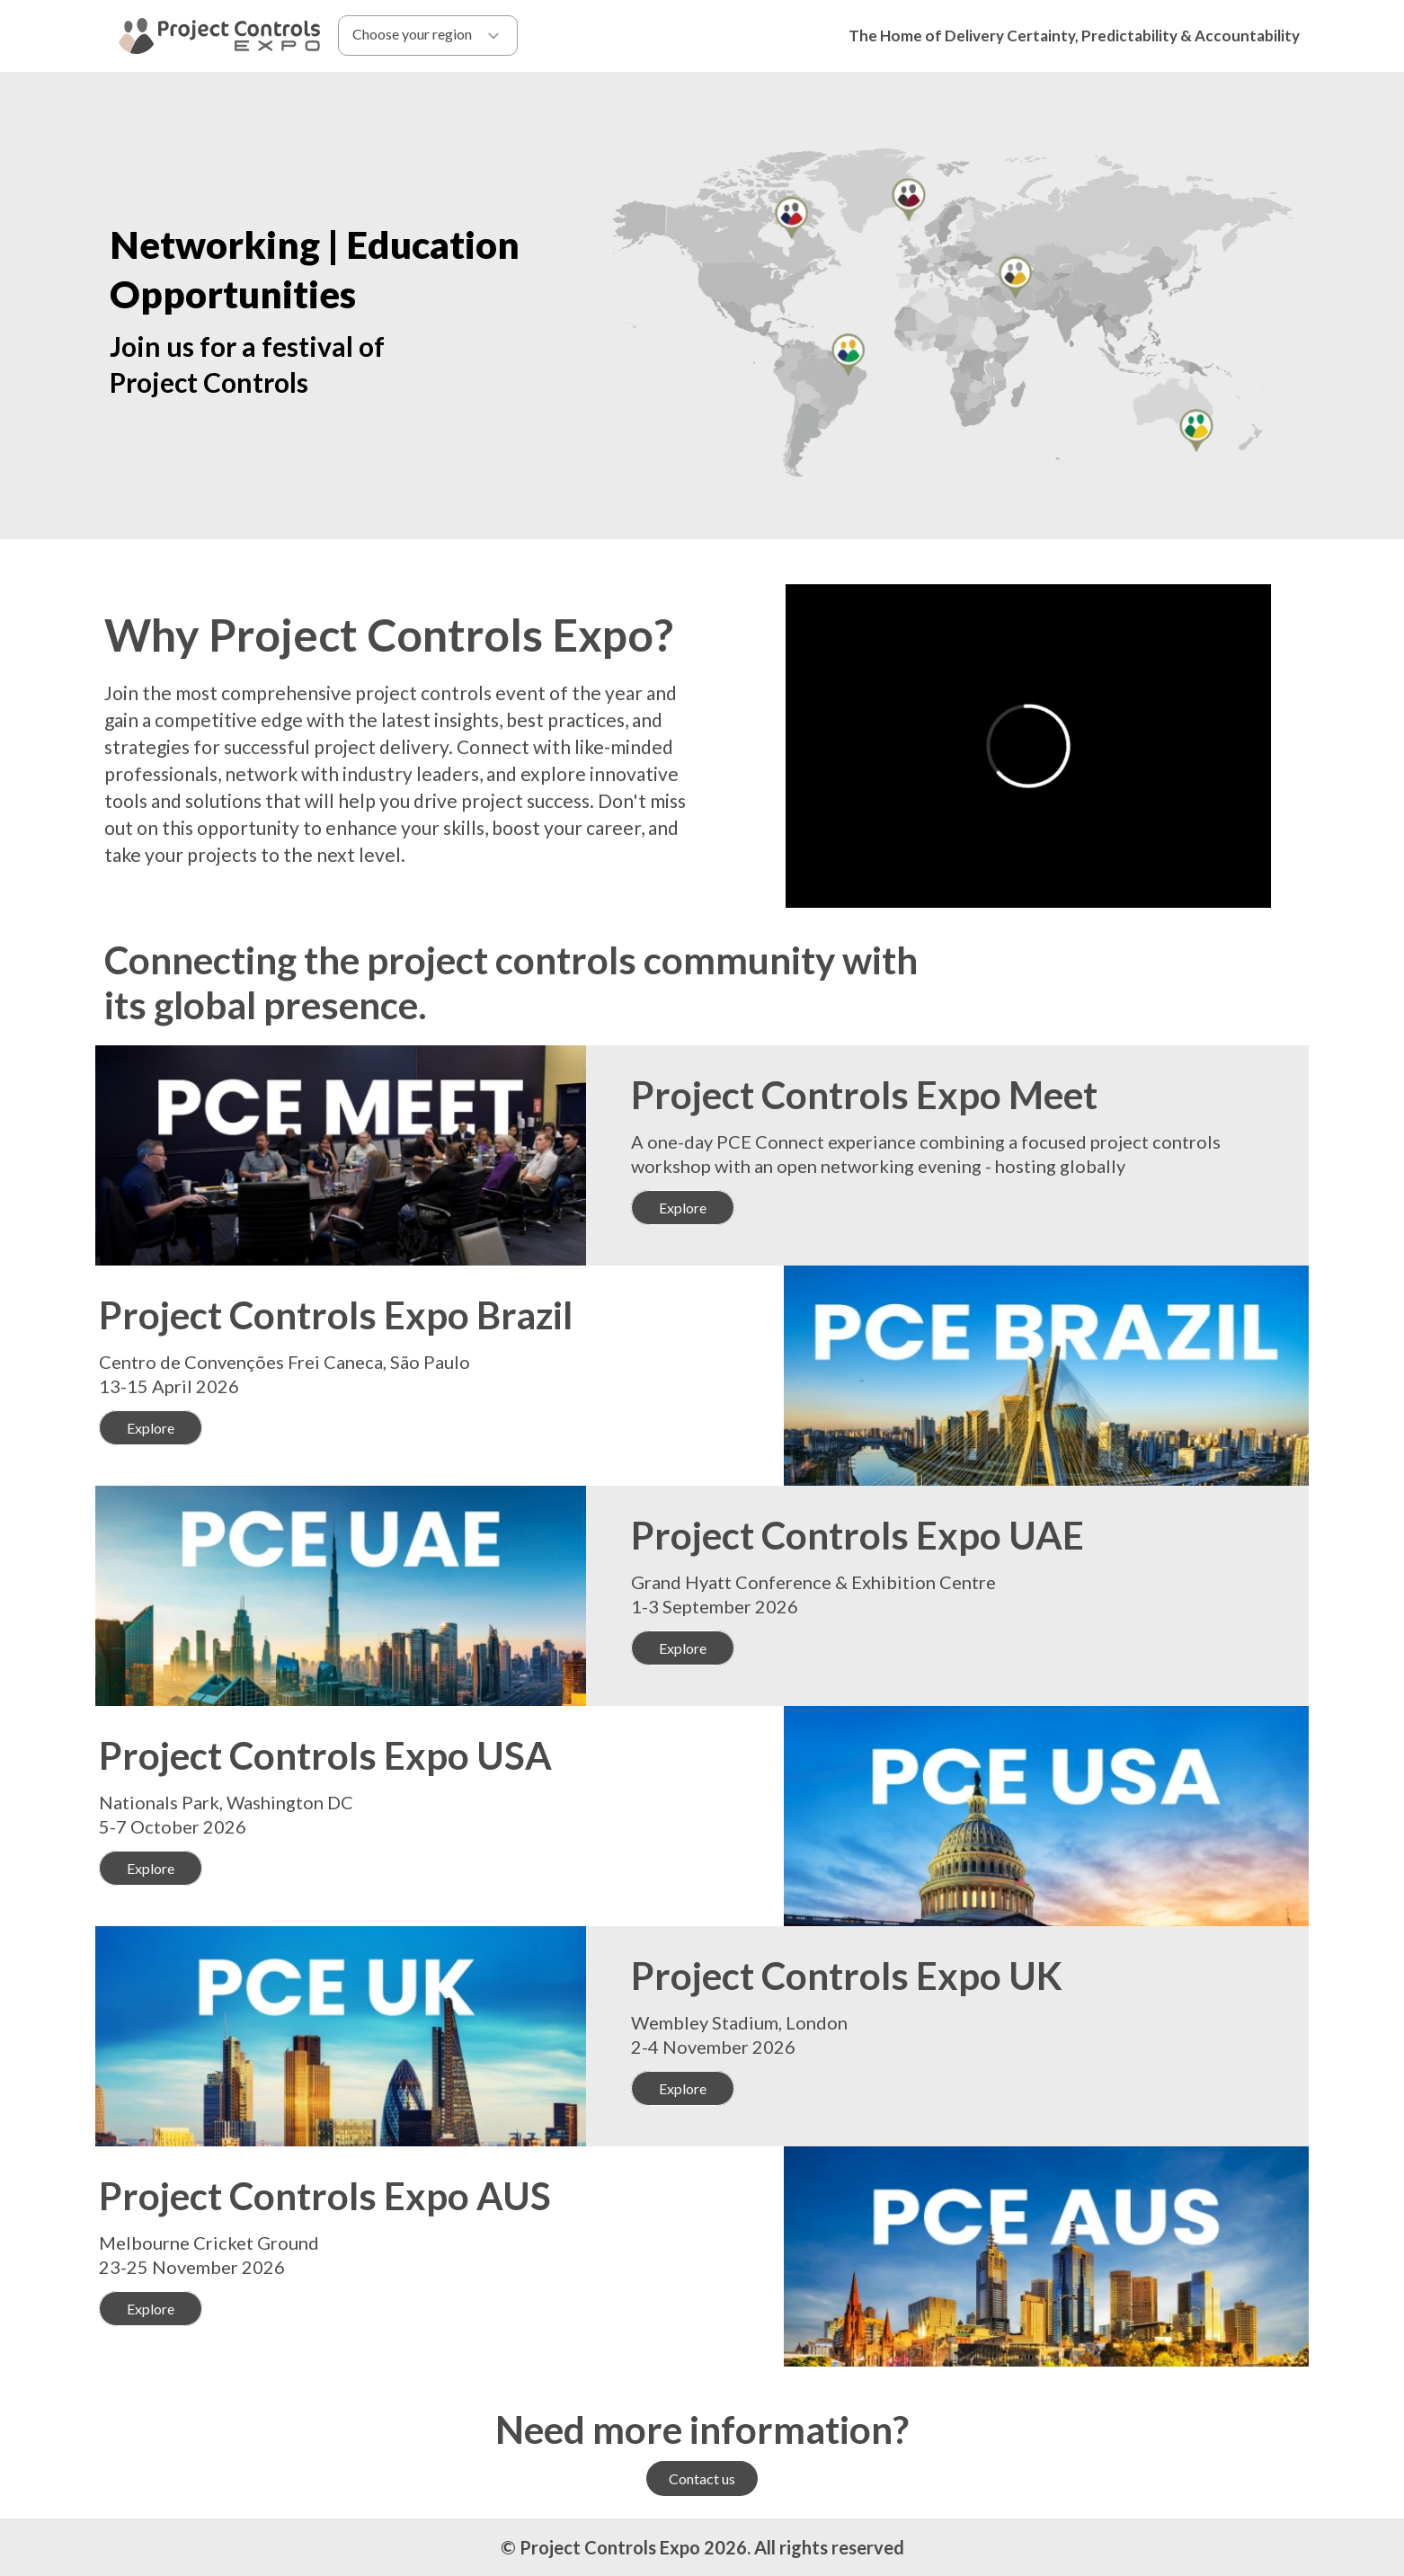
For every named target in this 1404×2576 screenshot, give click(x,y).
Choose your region (427, 36)
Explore (682, 1207)
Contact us (702, 2478)
